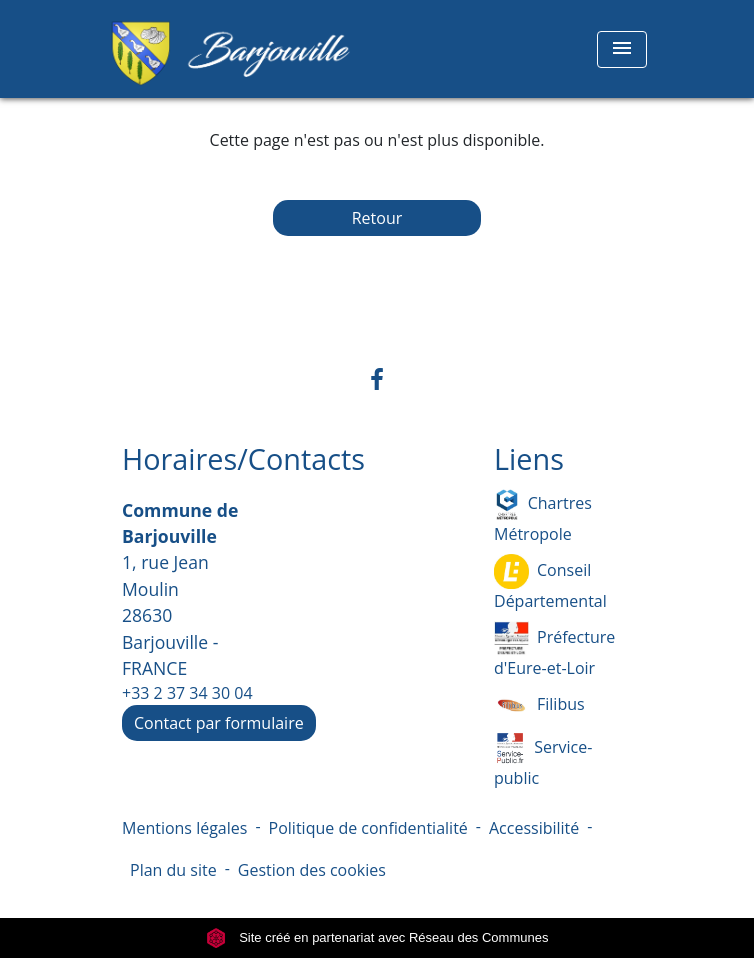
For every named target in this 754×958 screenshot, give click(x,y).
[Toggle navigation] (622, 49)
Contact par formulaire (219, 723)
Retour (377, 218)
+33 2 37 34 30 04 (187, 693)
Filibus (539, 705)
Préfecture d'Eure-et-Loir (554, 650)
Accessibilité (534, 828)
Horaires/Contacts (243, 459)
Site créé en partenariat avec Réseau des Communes (377, 937)
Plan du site (173, 870)
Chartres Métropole (543, 516)
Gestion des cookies (312, 870)
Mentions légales (184, 828)
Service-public (543, 760)
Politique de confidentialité (368, 828)
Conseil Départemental (550, 583)
